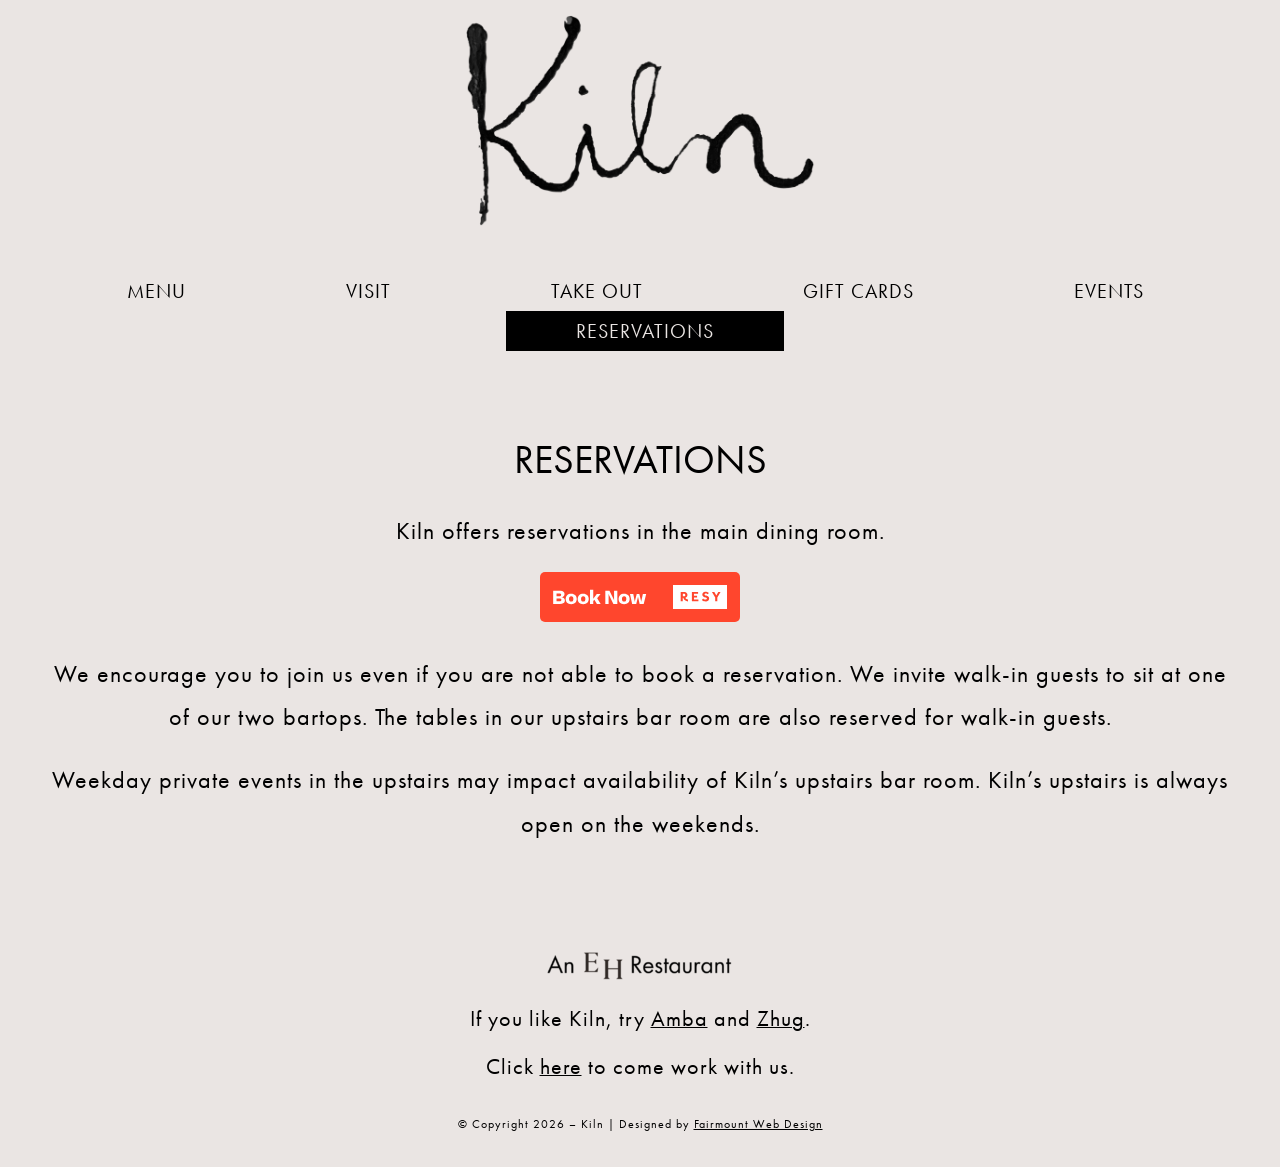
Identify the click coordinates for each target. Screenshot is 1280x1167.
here (561, 1066)
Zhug (781, 1018)
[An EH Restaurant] (640, 952)
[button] (640, 597)
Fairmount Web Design (758, 1124)
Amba (679, 1018)
